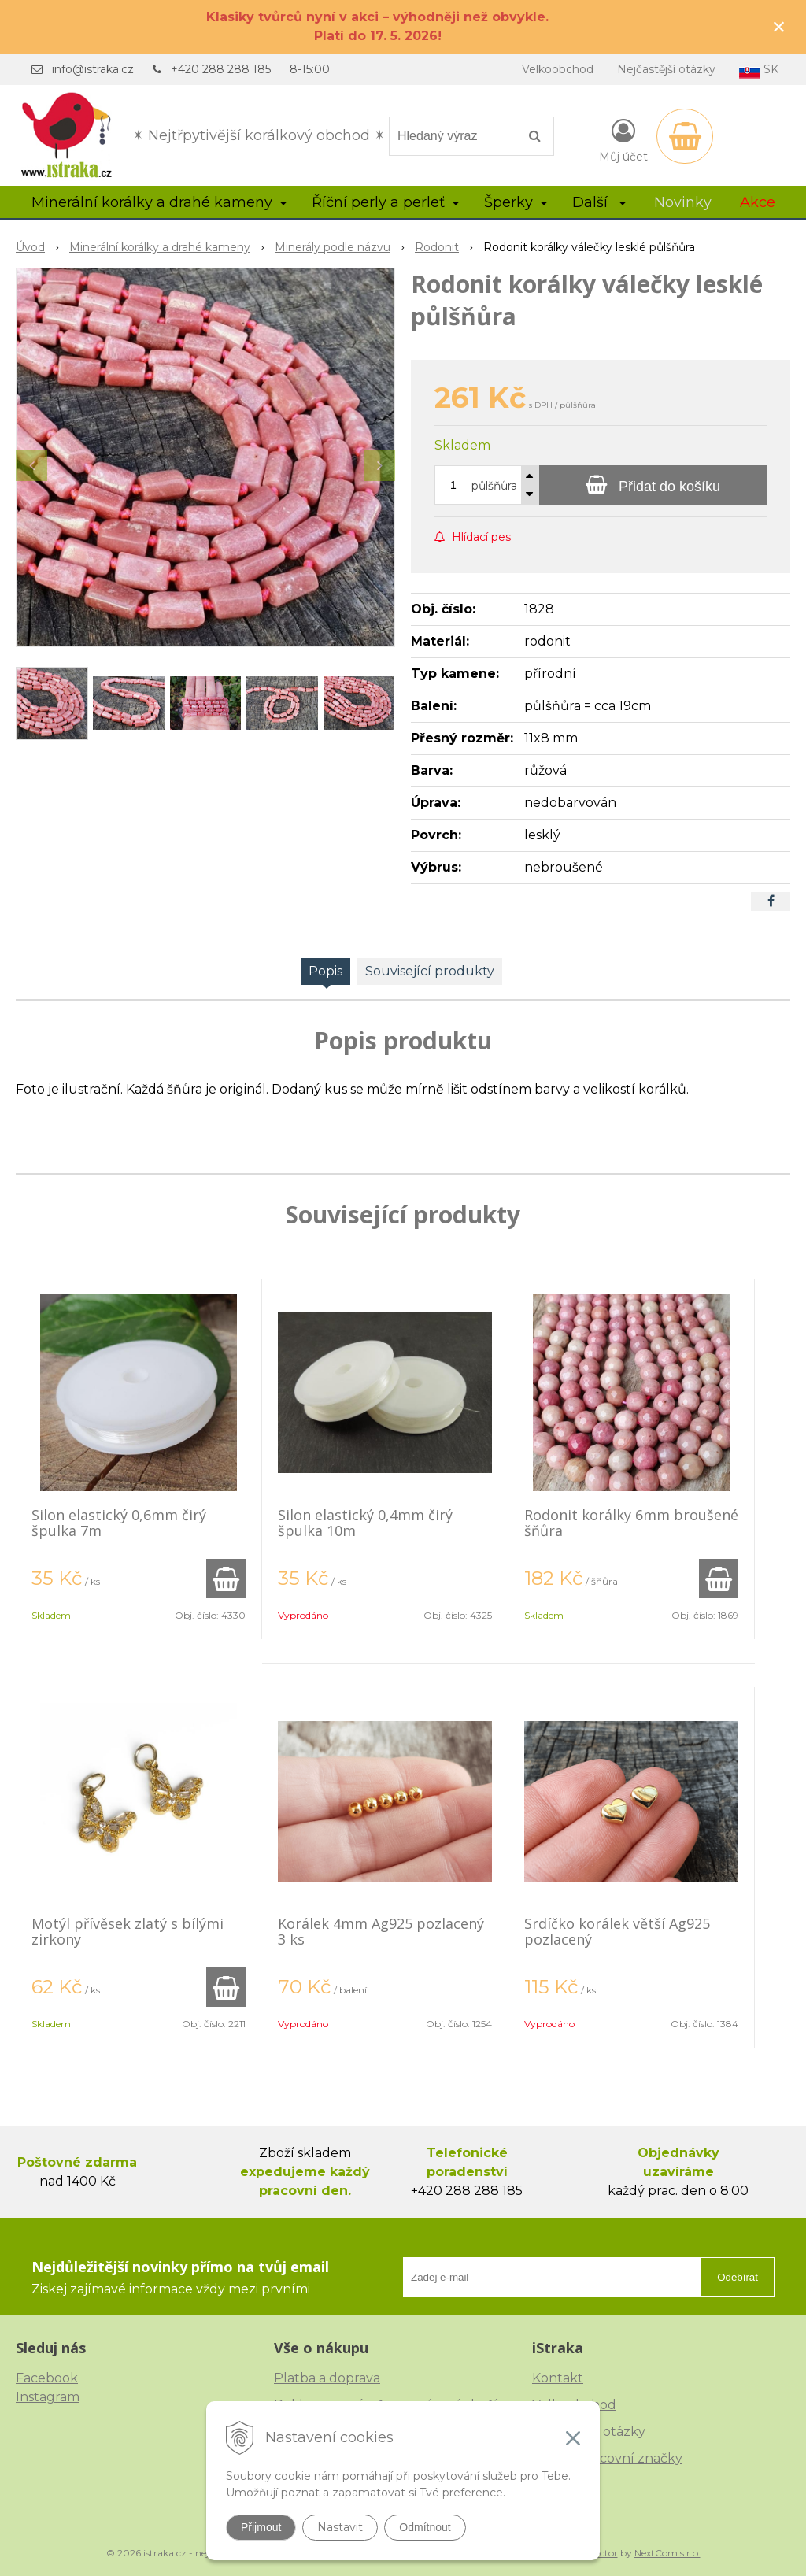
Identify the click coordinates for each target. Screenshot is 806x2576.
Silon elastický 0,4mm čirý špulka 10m (365, 1522)
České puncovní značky (607, 2458)
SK (758, 70)
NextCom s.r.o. (667, 2553)
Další (599, 202)
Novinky (683, 202)
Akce (757, 202)
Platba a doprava (327, 2378)
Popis (325, 971)
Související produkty (429, 971)
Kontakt (557, 2378)
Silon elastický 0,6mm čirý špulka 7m (118, 1522)
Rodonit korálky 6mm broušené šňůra (631, 1522)
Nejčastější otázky (666, 69)
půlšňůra (494, 486)
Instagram (47, 2396)
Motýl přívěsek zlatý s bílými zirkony (127, 1931)
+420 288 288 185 (221, 69)
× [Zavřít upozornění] (779, 26)
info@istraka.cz (93, 69)
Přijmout (261, 2527)
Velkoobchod (557, 69)
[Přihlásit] (623, 139)
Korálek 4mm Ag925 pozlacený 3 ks (381, 1931)
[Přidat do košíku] (653, 485)
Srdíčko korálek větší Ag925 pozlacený (617, 1931)
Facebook (47, 2378)
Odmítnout (424, 2527)
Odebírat (737, 2277)
